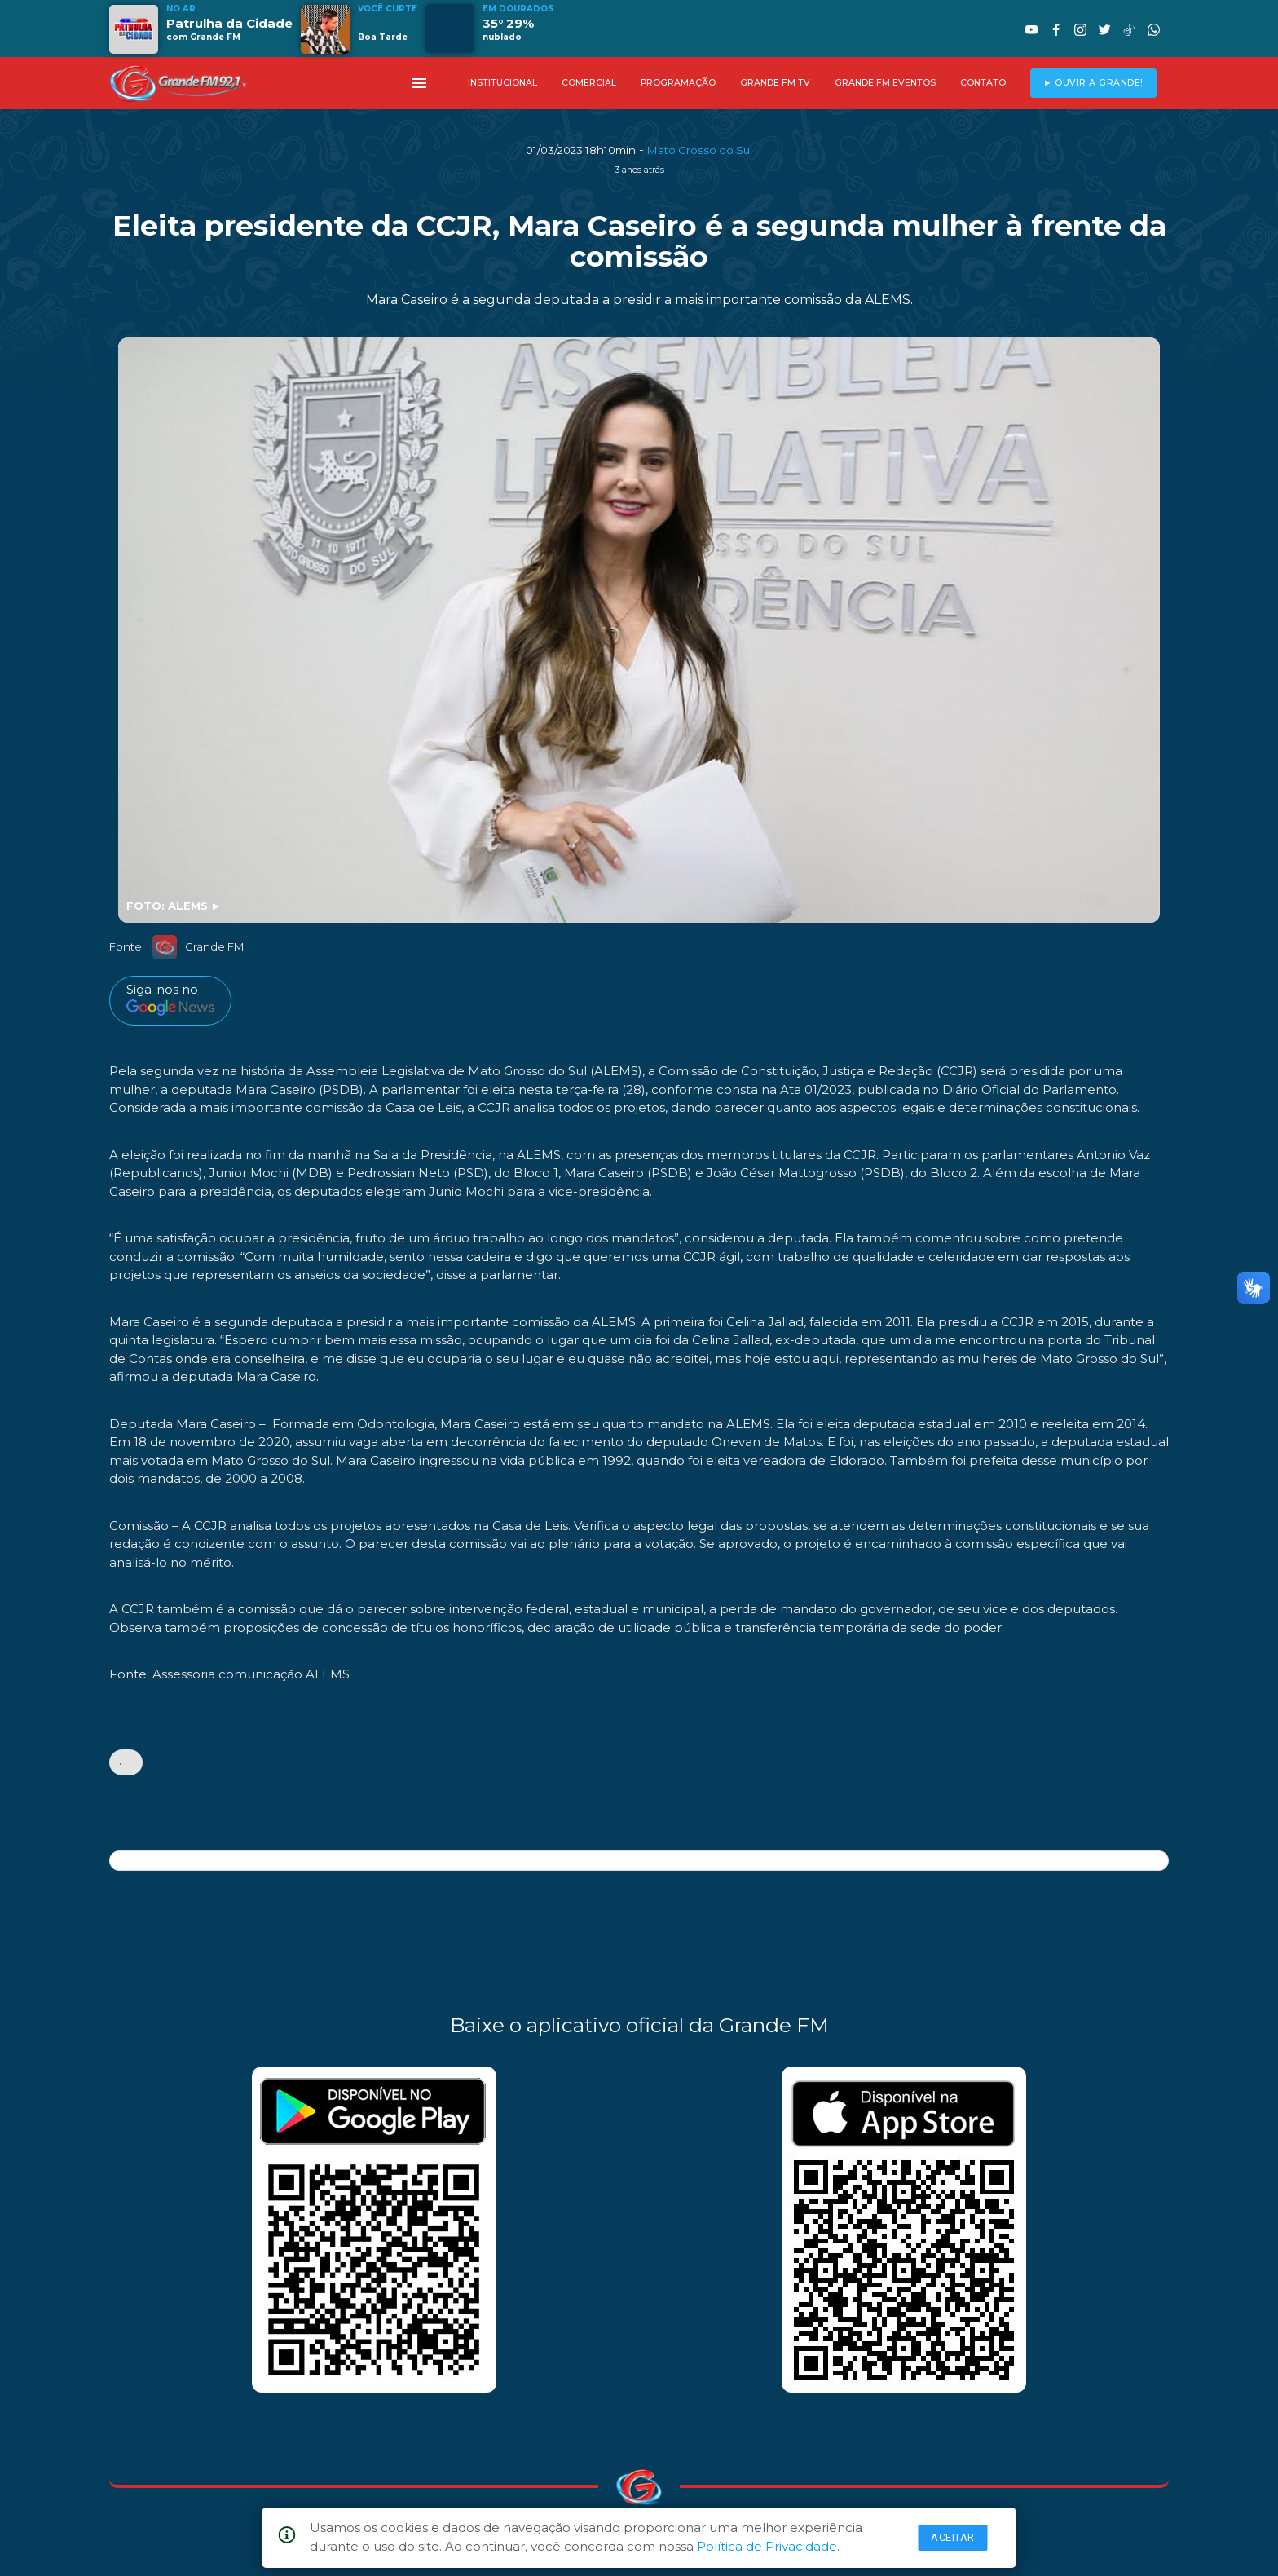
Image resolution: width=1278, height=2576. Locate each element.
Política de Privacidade (767, 2546)
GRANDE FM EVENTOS (885, 82)
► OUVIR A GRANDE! (1093, 82)
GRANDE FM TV (775, 82)
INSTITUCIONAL (502, 82)
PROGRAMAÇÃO (678, 82)
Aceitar (953, 2537)
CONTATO (983, 82)
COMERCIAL (589, 82)
